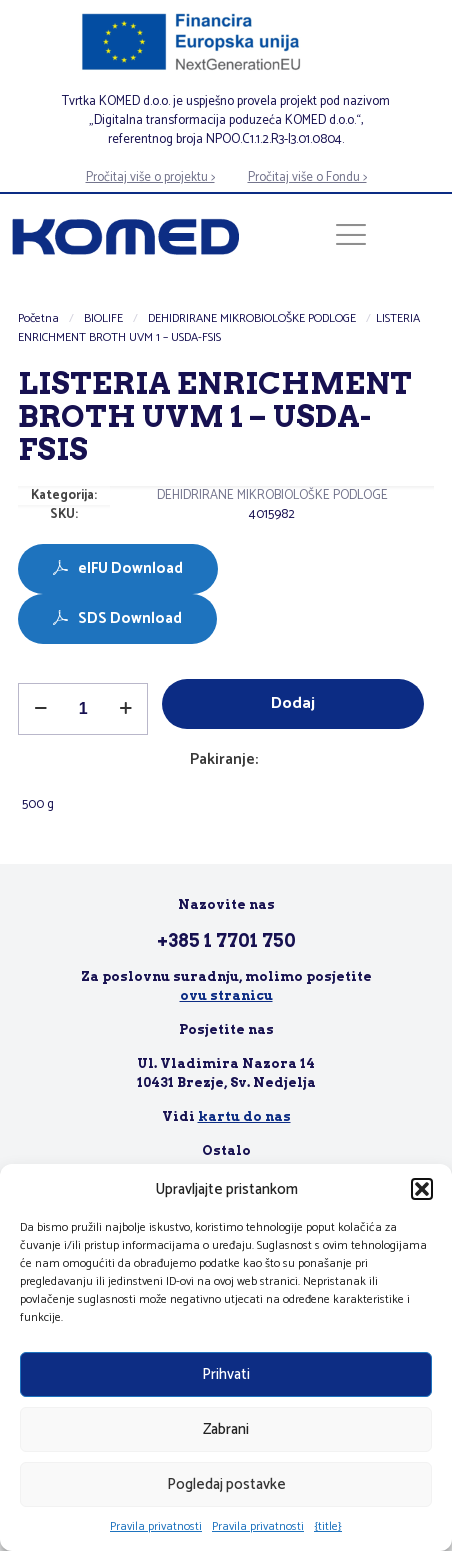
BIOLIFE (103, 318)
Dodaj (293, 703)
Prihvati (226, 1374)
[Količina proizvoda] (83, 709)
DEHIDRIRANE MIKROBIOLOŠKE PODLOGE (252, 318)
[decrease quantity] (40, 709)
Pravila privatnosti (156, 1526)
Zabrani (226, 1429)
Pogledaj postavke (226, 1484)
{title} (328, 1526)
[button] (422, 1189)
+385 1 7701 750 (226, 940)
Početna (38, 318)
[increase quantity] (125, 709)
